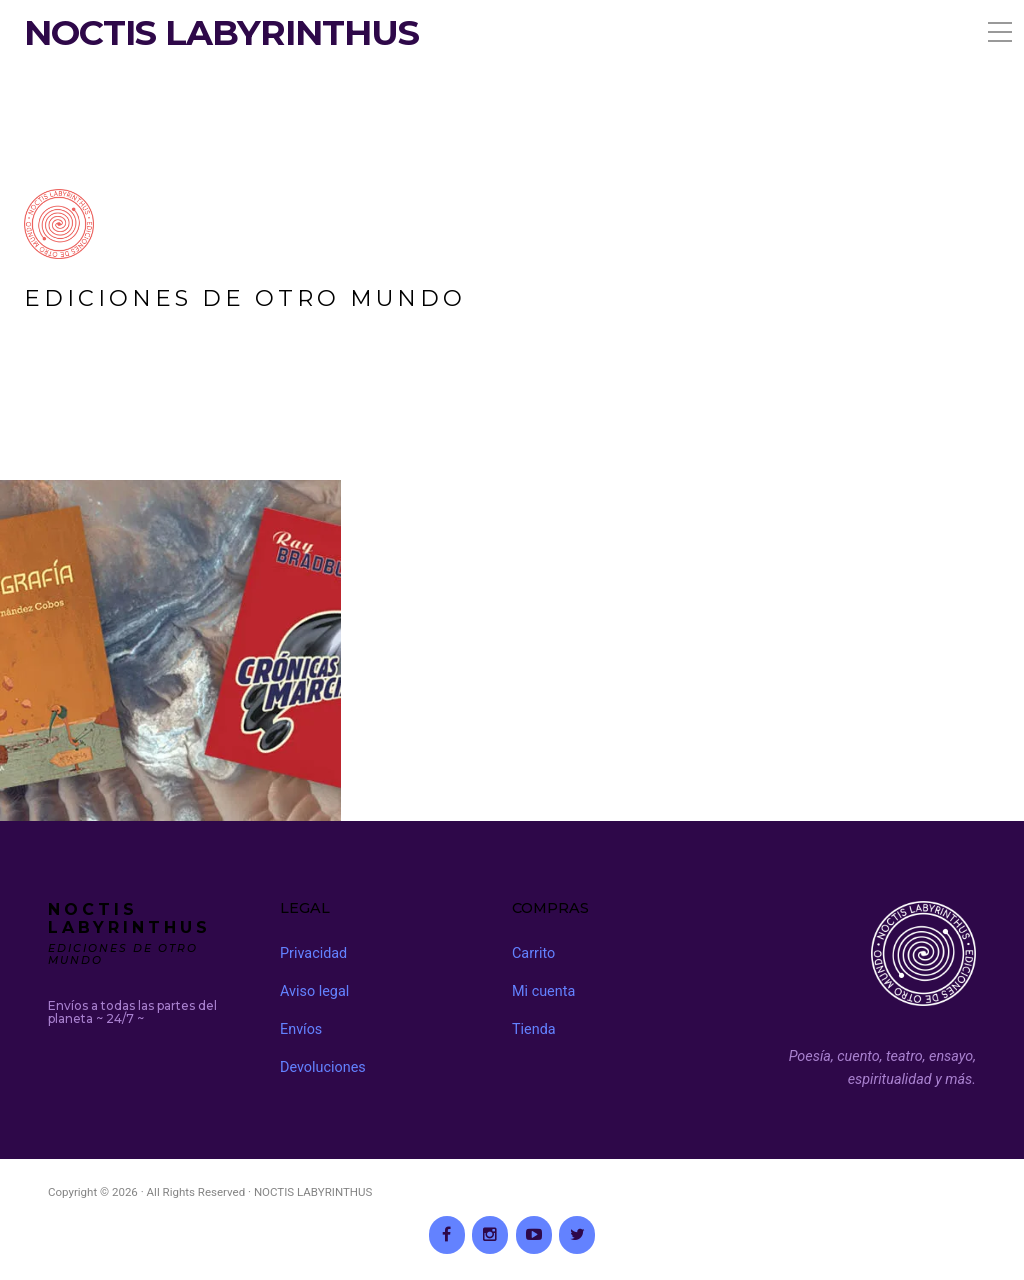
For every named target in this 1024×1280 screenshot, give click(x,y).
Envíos (301, 1029)
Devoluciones (323, 1067)
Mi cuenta (543, 991)
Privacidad (313, 953)
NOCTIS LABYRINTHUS (221, 33)
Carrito (533, 953)
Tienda (534, 1029)
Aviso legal (314, 991)
